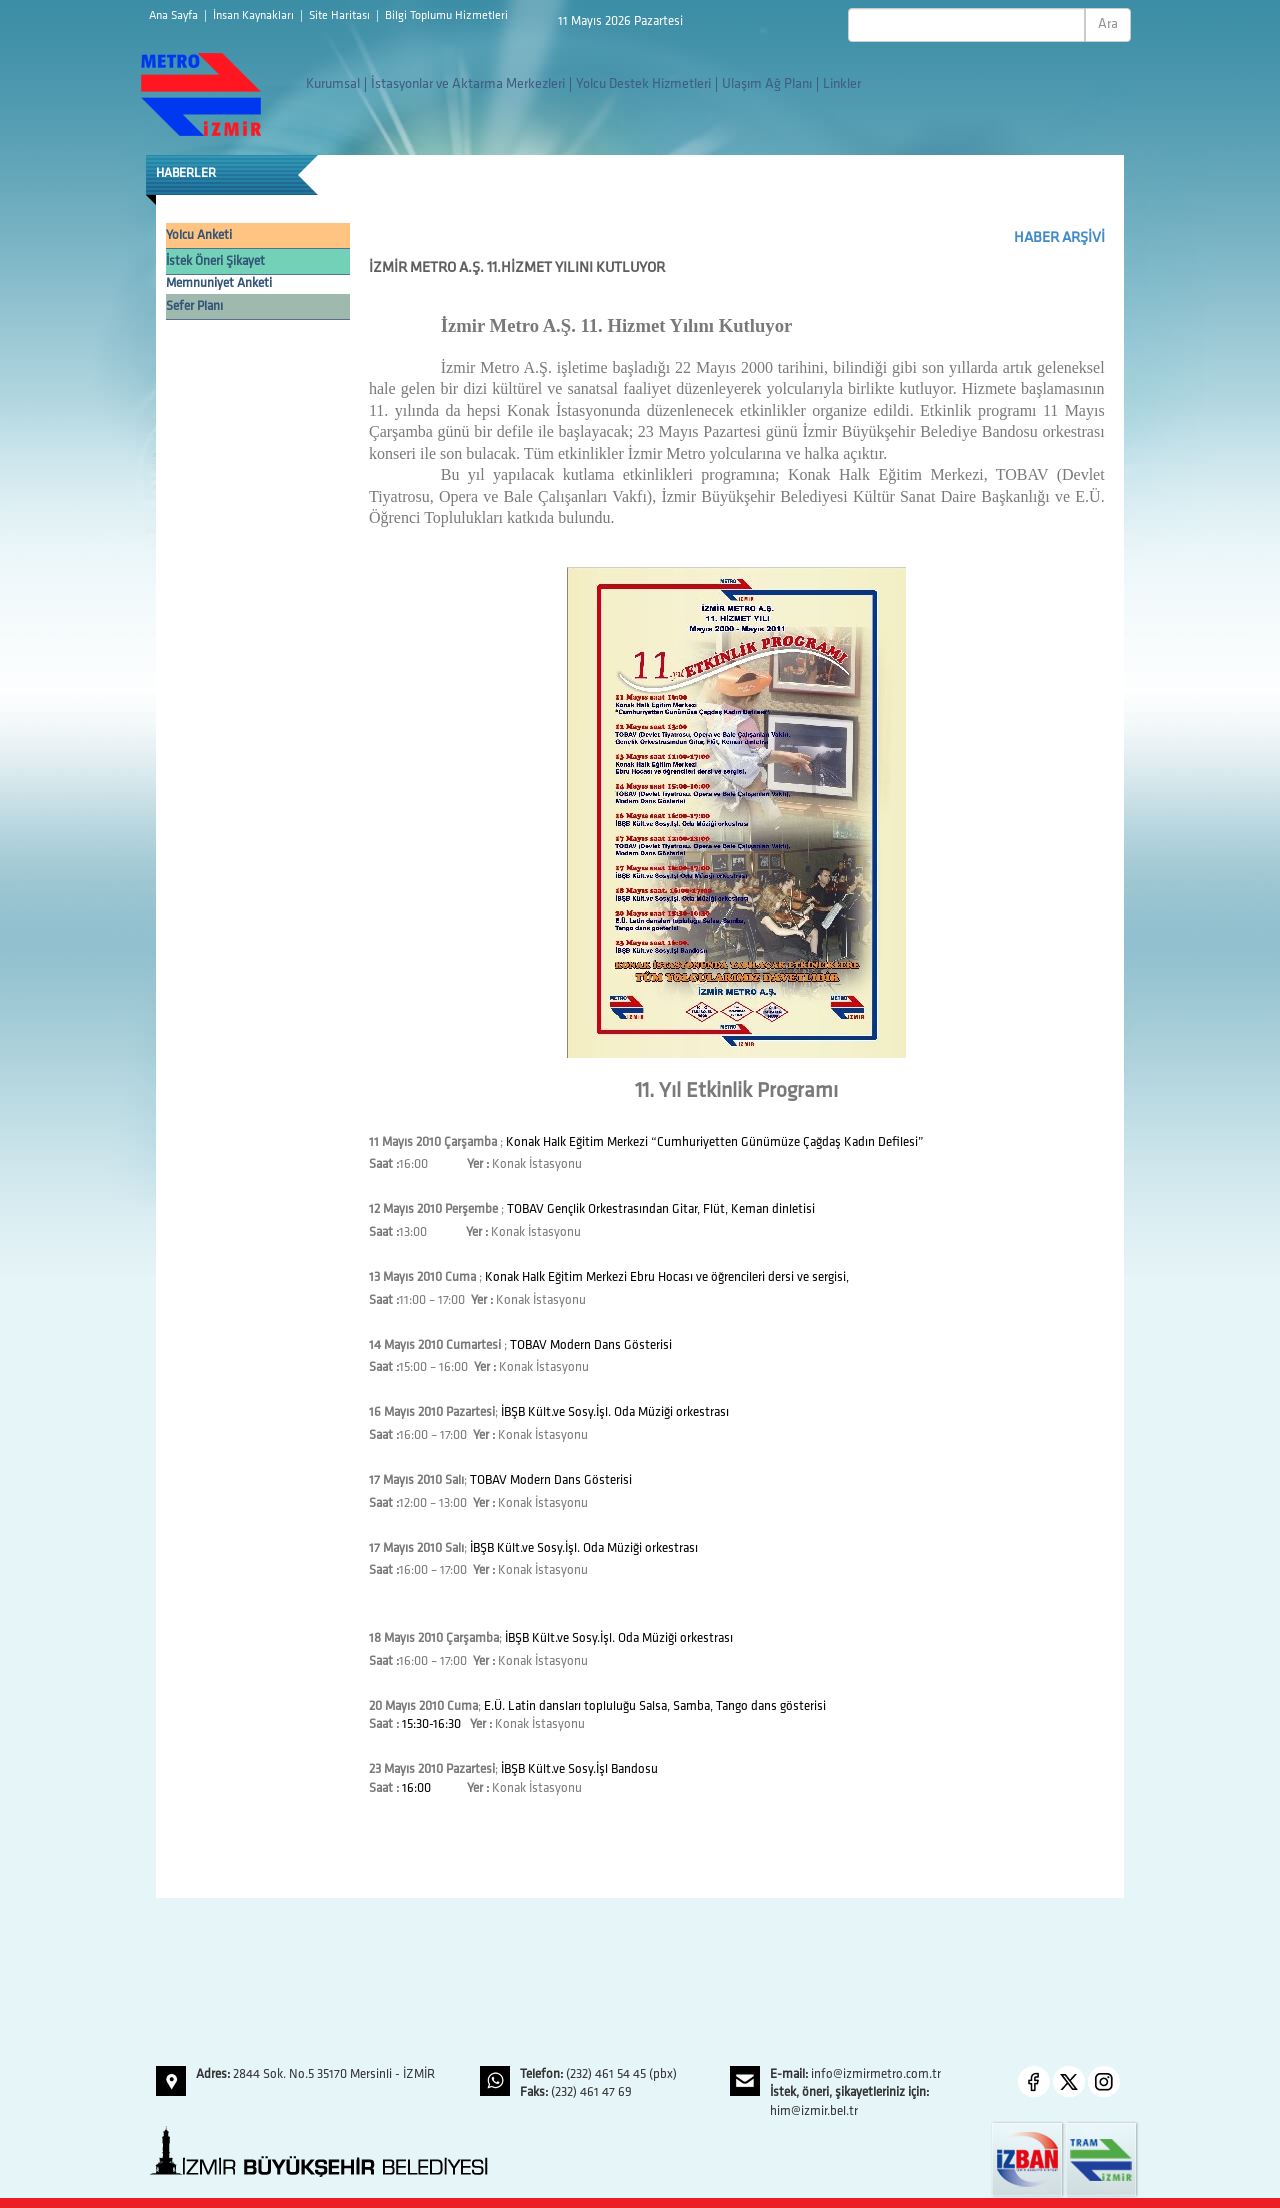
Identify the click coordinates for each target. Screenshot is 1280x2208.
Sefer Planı (194, 306)
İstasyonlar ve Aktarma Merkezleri (468, 84)
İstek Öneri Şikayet (215, 261)
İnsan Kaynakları (255, 16)
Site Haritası (341, 16)
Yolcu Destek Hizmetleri (643, 84)
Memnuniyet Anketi (219, 283)
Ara (1108, 24)
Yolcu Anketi (199, 235)
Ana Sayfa (175, 16)
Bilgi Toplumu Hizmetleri (446, 16)
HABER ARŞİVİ (1059, 238)
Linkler (842, 84)
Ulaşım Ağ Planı (767, 84)
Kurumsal (333, 84)
